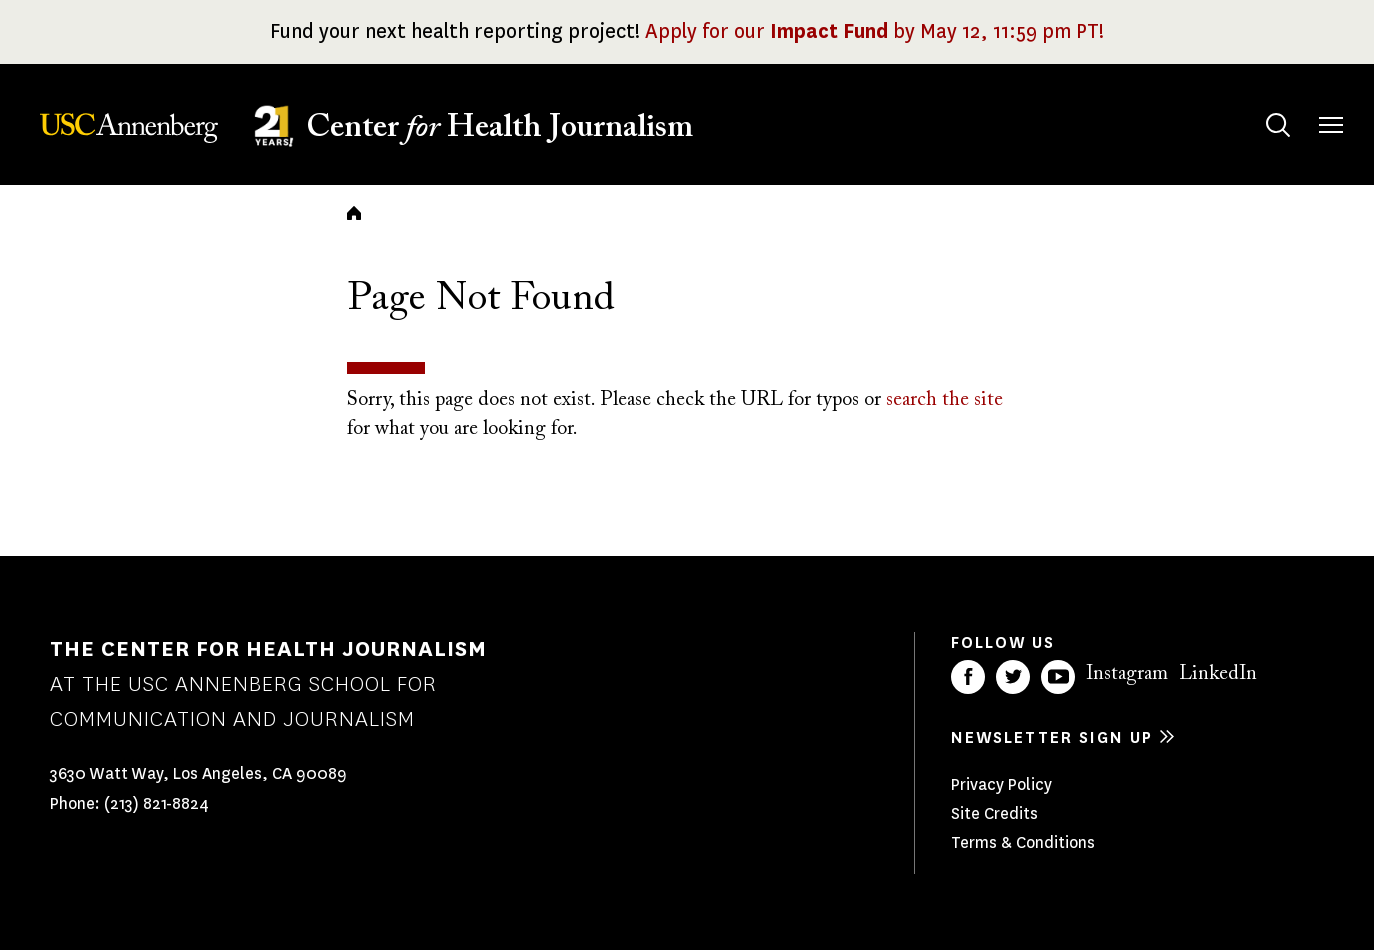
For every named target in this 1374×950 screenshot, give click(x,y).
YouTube (1058, 677)
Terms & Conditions (1023, 842)
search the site (944, 400)
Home (354, 213)
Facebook (968, 677)
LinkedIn (1218, 674)
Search (1258, 105)
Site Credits (994, 813)
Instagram (1127, 674)
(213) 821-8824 (156, 803)
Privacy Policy (1001, 784)
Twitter (1013, 677)
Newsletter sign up (1052, 737)
